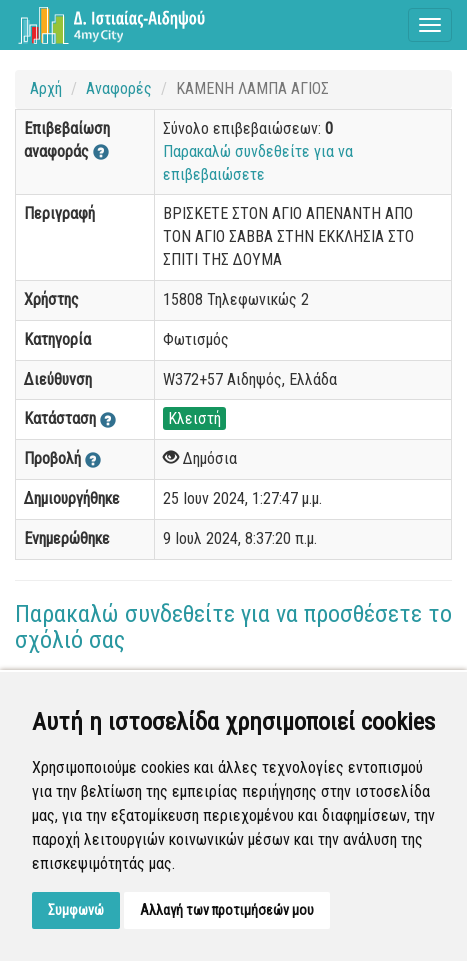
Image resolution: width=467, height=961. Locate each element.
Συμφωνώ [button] (76, 910)
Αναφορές (119, 88)
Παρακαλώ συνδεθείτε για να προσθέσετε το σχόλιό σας (233, 627)
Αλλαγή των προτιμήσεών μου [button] (227, 910)
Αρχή (46, 88)
